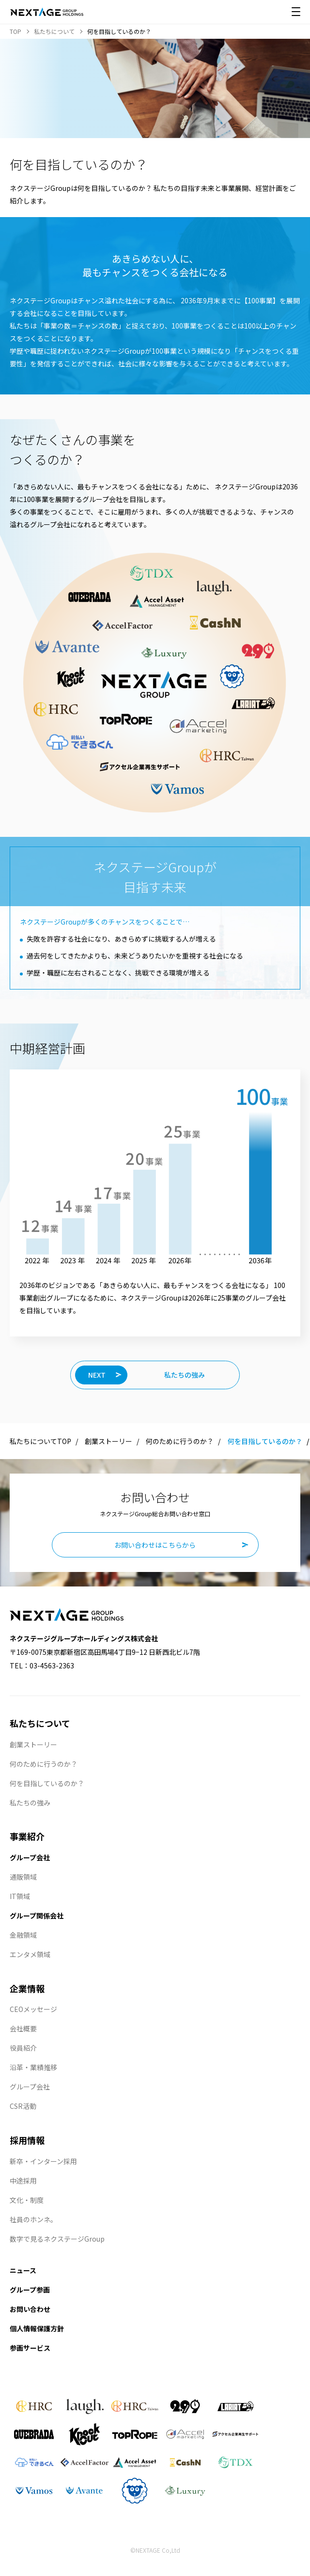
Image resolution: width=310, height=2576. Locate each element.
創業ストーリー (108, 1441)
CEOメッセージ (33, 2009)
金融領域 (23, 1935)
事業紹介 (27, 1836)
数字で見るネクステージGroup (57, 2239)
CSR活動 (23, 2106)
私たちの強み (30, 1802)
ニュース (23, 2270)
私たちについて (40, 1723)
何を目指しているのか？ (47, 1783)
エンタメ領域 (30, 1954)
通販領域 (23, 1877)
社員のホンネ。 (33, 2219)
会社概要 (23, 2028)
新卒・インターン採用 (43, 2161)
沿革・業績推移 (33, 2067)
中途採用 (23, 2180)
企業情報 (27, 1988)
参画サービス (30, 2348)
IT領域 (20, 1896)
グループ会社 (30, 1857)
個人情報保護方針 (37, 2328)
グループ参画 (30, 2289)
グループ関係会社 (36, 1915)
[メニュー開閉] (296, 11)
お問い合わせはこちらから (155, 1545)
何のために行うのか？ (180, 1441)
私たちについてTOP (40, 1441)
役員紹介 (23, 2048)
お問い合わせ (30, 2309)
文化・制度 (27, 2200)
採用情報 (27, 2140)
